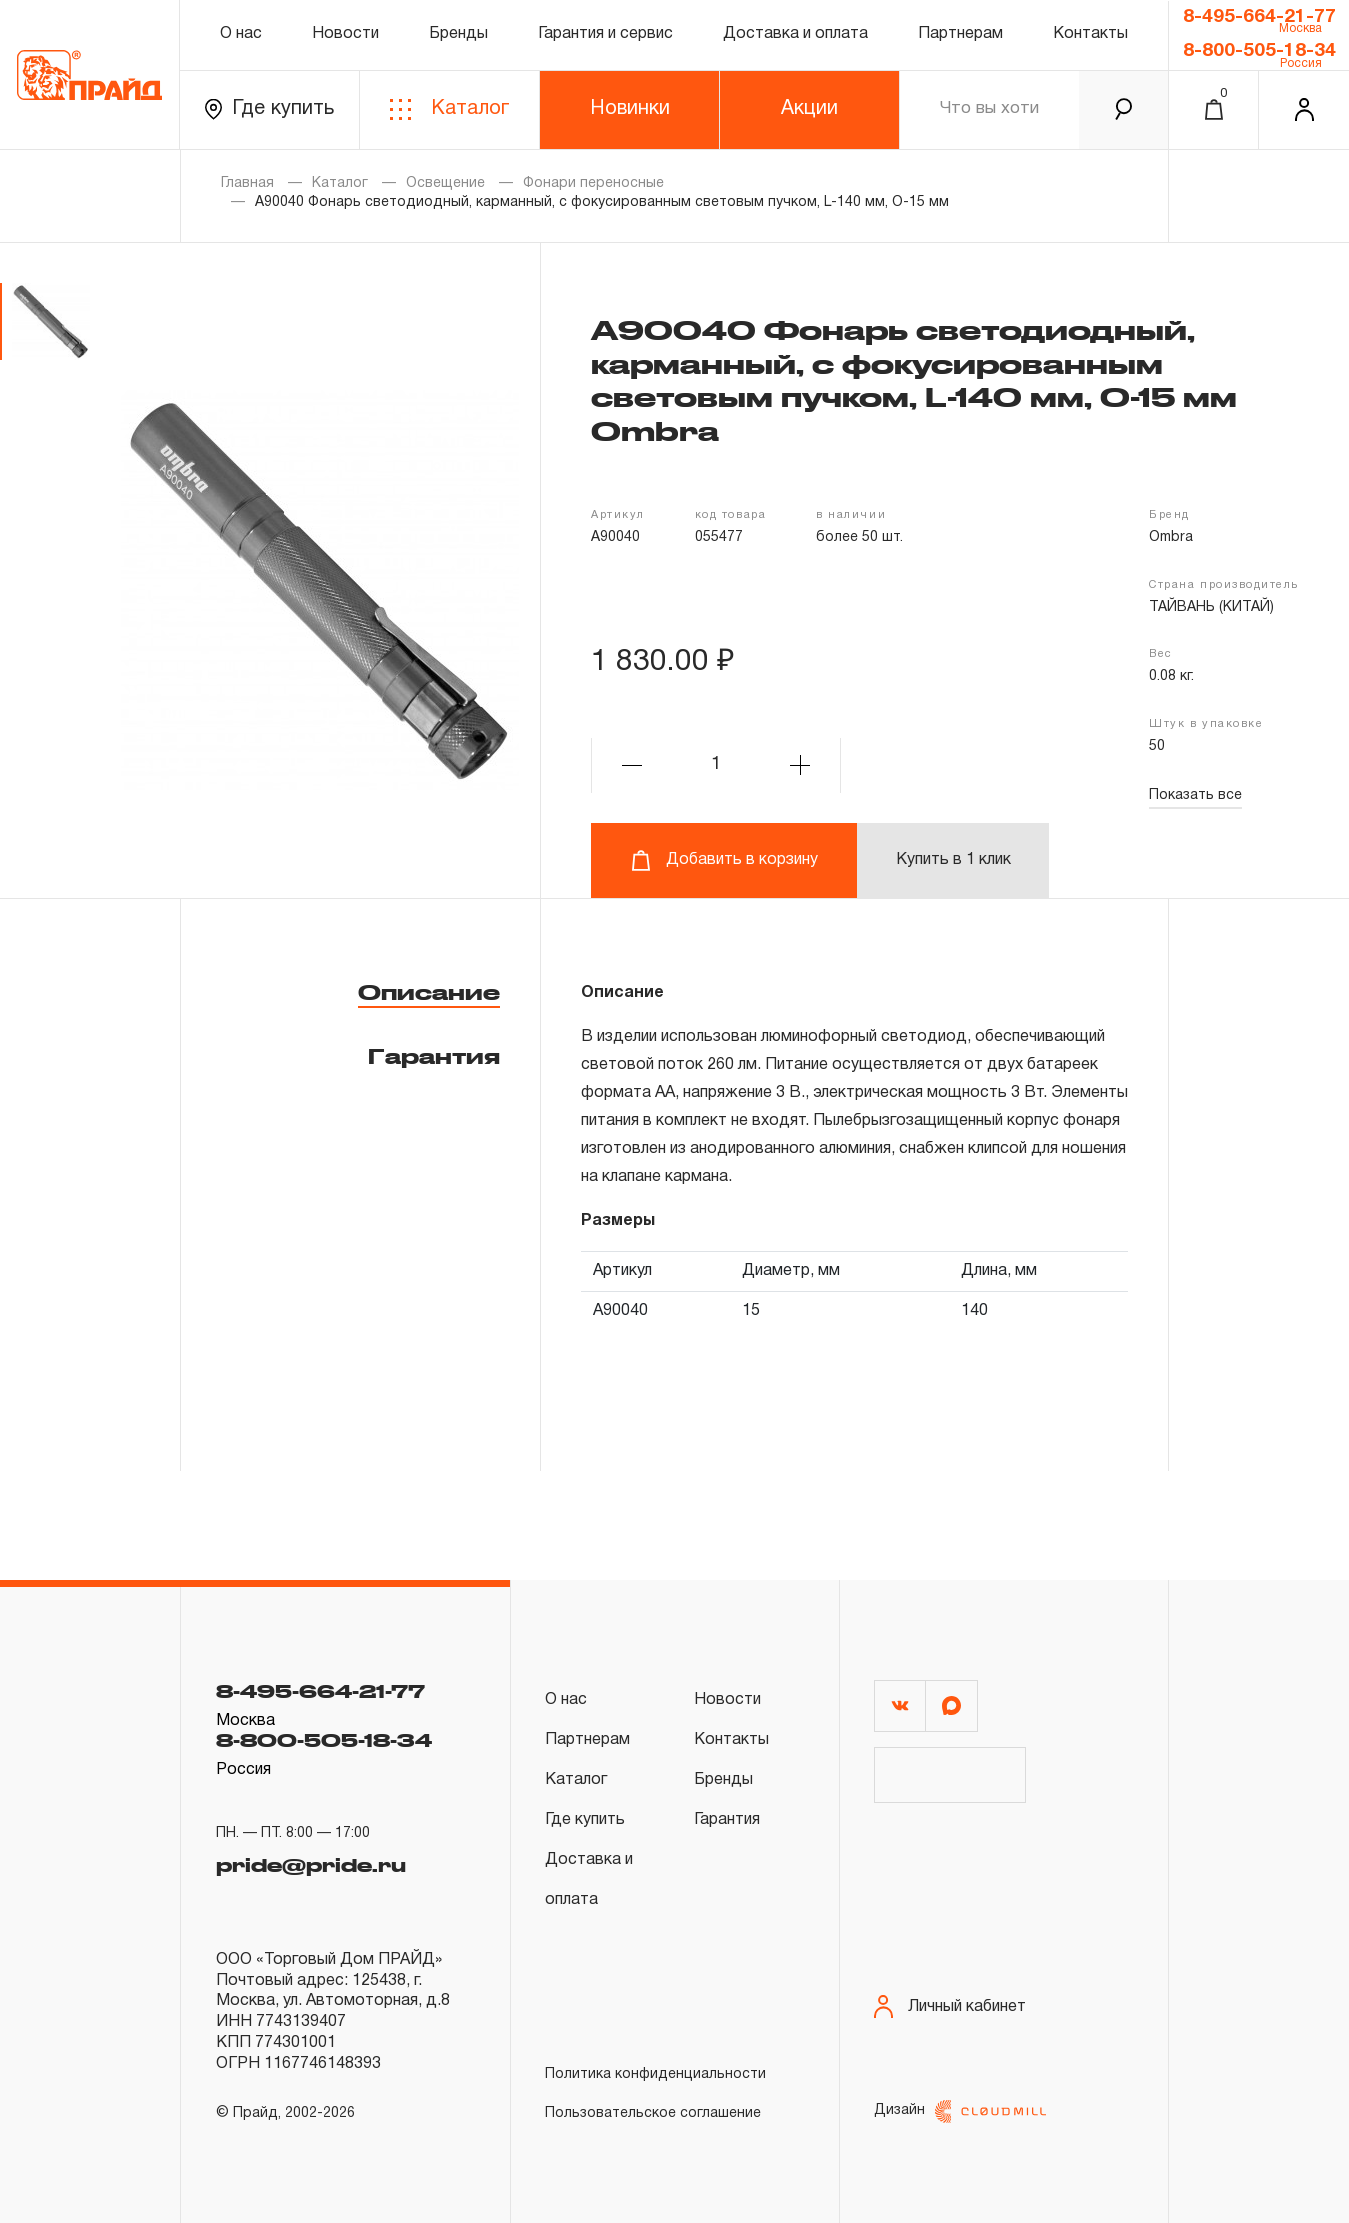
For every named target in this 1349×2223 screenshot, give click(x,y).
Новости (345, 34)
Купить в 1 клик (953, 860)
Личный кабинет (950, 2006)
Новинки (630, 109)
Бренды (458, 34)
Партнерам (960, 34)
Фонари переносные (593, 183)
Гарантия (434, 1056)
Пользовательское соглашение (653, 2113)
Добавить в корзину (724, 860)
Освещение (445, 183)
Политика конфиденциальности (655, 2074)
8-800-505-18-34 (1259, 51)
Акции (809, 109)
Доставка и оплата (795, 34)
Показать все (1195, 795)
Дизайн (960, 2111)
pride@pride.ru (311, 1860)
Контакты (1090, 34)
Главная (247, 183)
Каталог (449, 109)
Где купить (269, 109)
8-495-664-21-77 (1259, 17)
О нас (241, 34)
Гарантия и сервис (605, 34)
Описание (429, 992)
